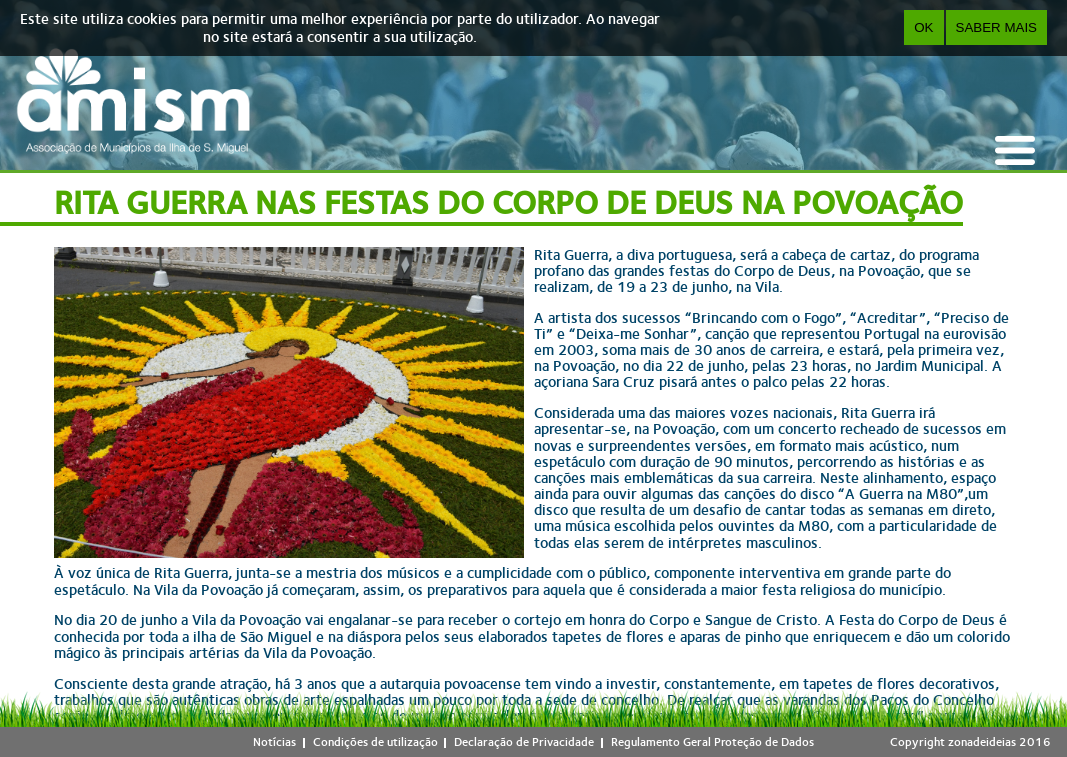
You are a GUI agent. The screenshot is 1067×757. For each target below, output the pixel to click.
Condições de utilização (375, 742)
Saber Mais (996, 27)
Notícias (274, 742)
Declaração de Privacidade (524, 742)
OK (923, 27)
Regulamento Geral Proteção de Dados (712, 742)
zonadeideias (982, 742)
